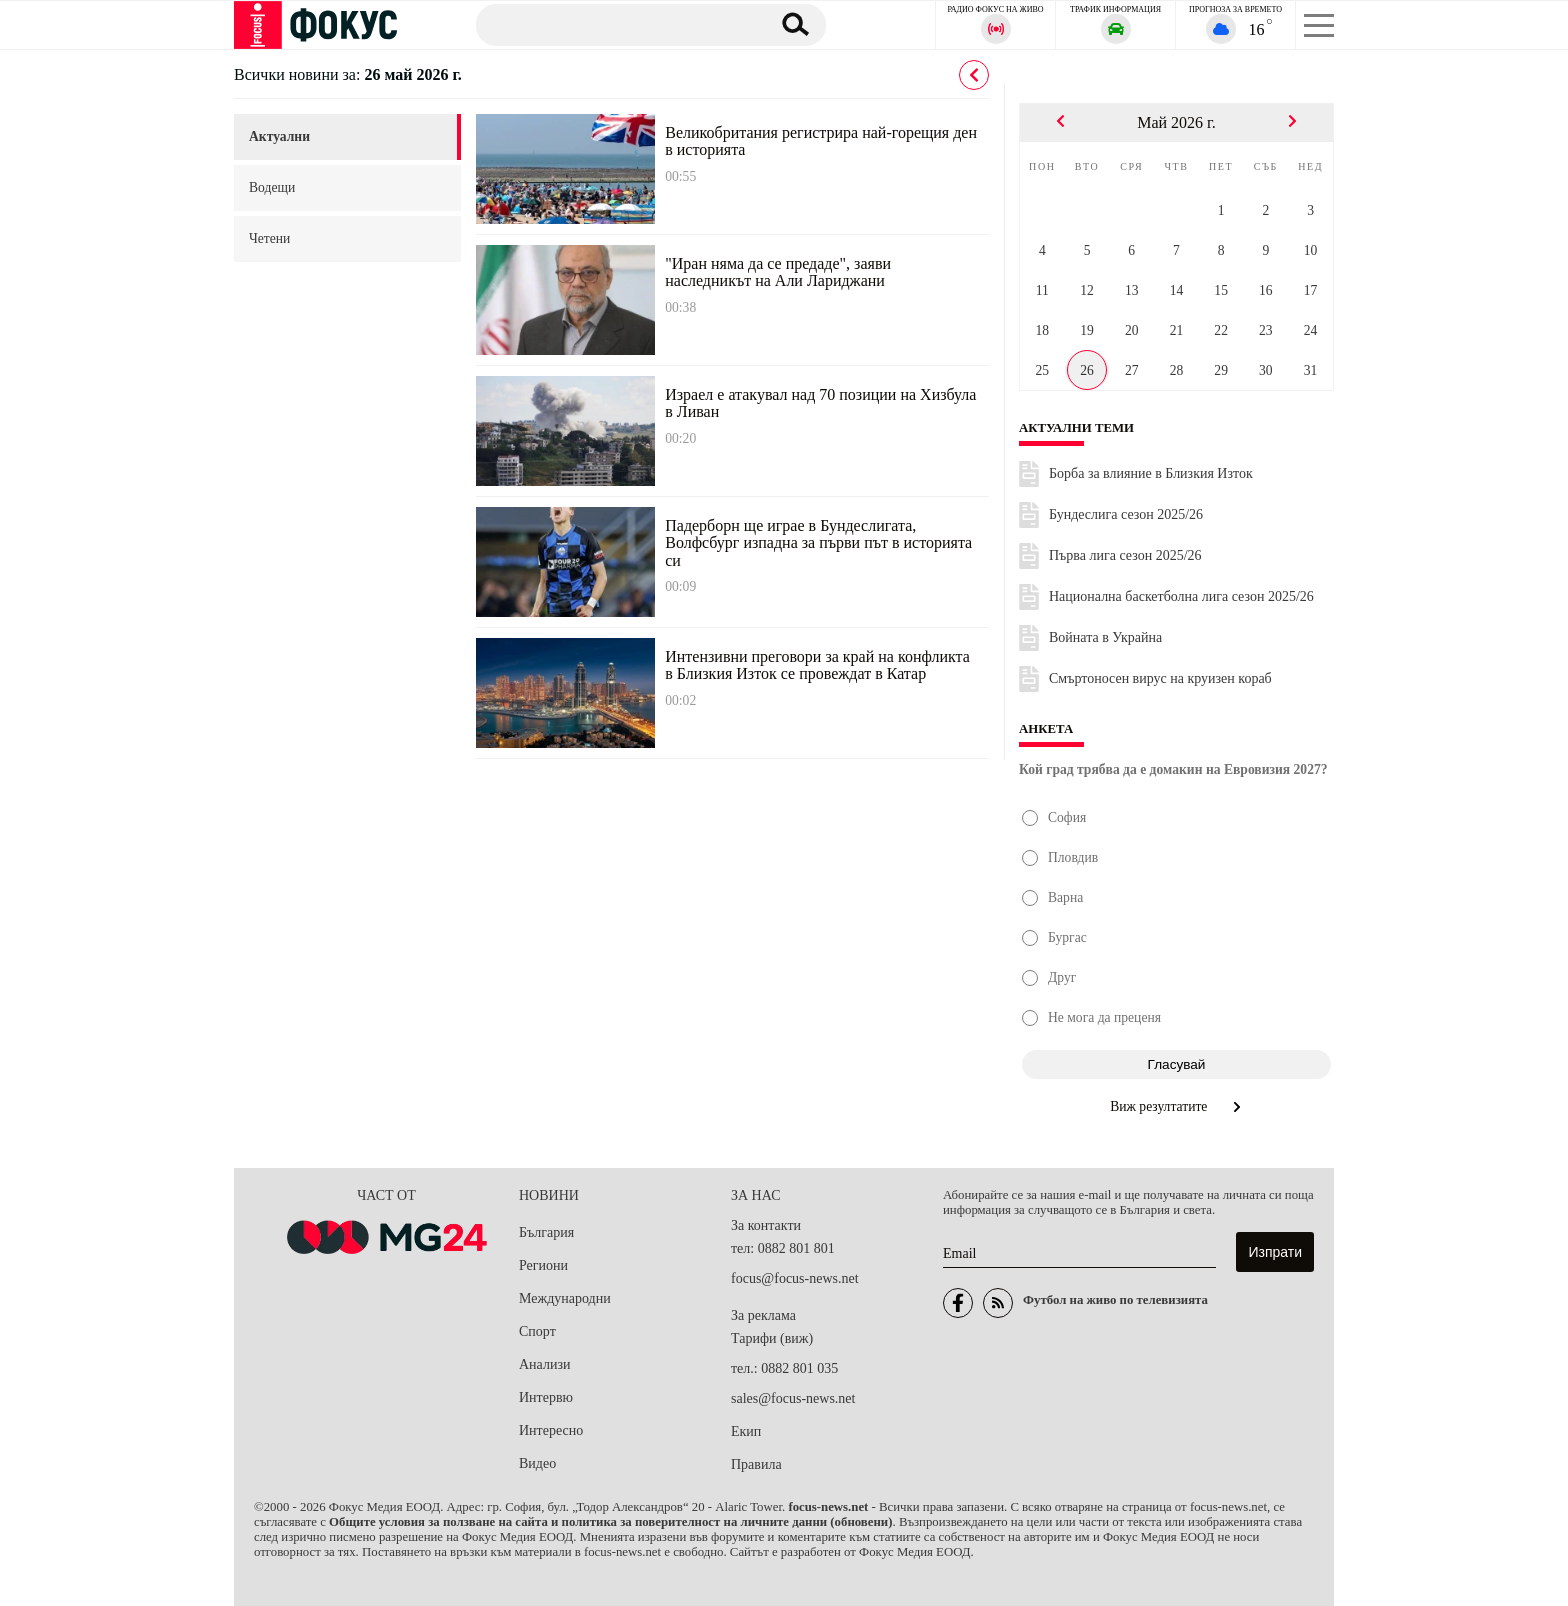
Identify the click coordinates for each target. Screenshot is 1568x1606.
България (546, 1232)
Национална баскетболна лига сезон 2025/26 (1181, 596)
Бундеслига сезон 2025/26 (1126, 514)
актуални (279, 136)
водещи (272, 187)
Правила (756, 1464)
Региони (543, 1265)
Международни (565, 1298)
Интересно (551, 1430)
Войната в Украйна (1105, 637)
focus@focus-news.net (795, 1278)
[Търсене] (613, 24)
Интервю (546, 1397)
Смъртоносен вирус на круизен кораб (1160, 678)
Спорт (537, 1331)
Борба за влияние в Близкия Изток (1151, 473)
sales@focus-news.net (793, 1398)
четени (269, 238)
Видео (537, 1463)
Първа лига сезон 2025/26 (1125, 555)
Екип (746, 1431)
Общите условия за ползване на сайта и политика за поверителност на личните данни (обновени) (610, 1522)
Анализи (544, 1364)
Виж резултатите (1176, 1106)
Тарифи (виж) (772, 1338)
